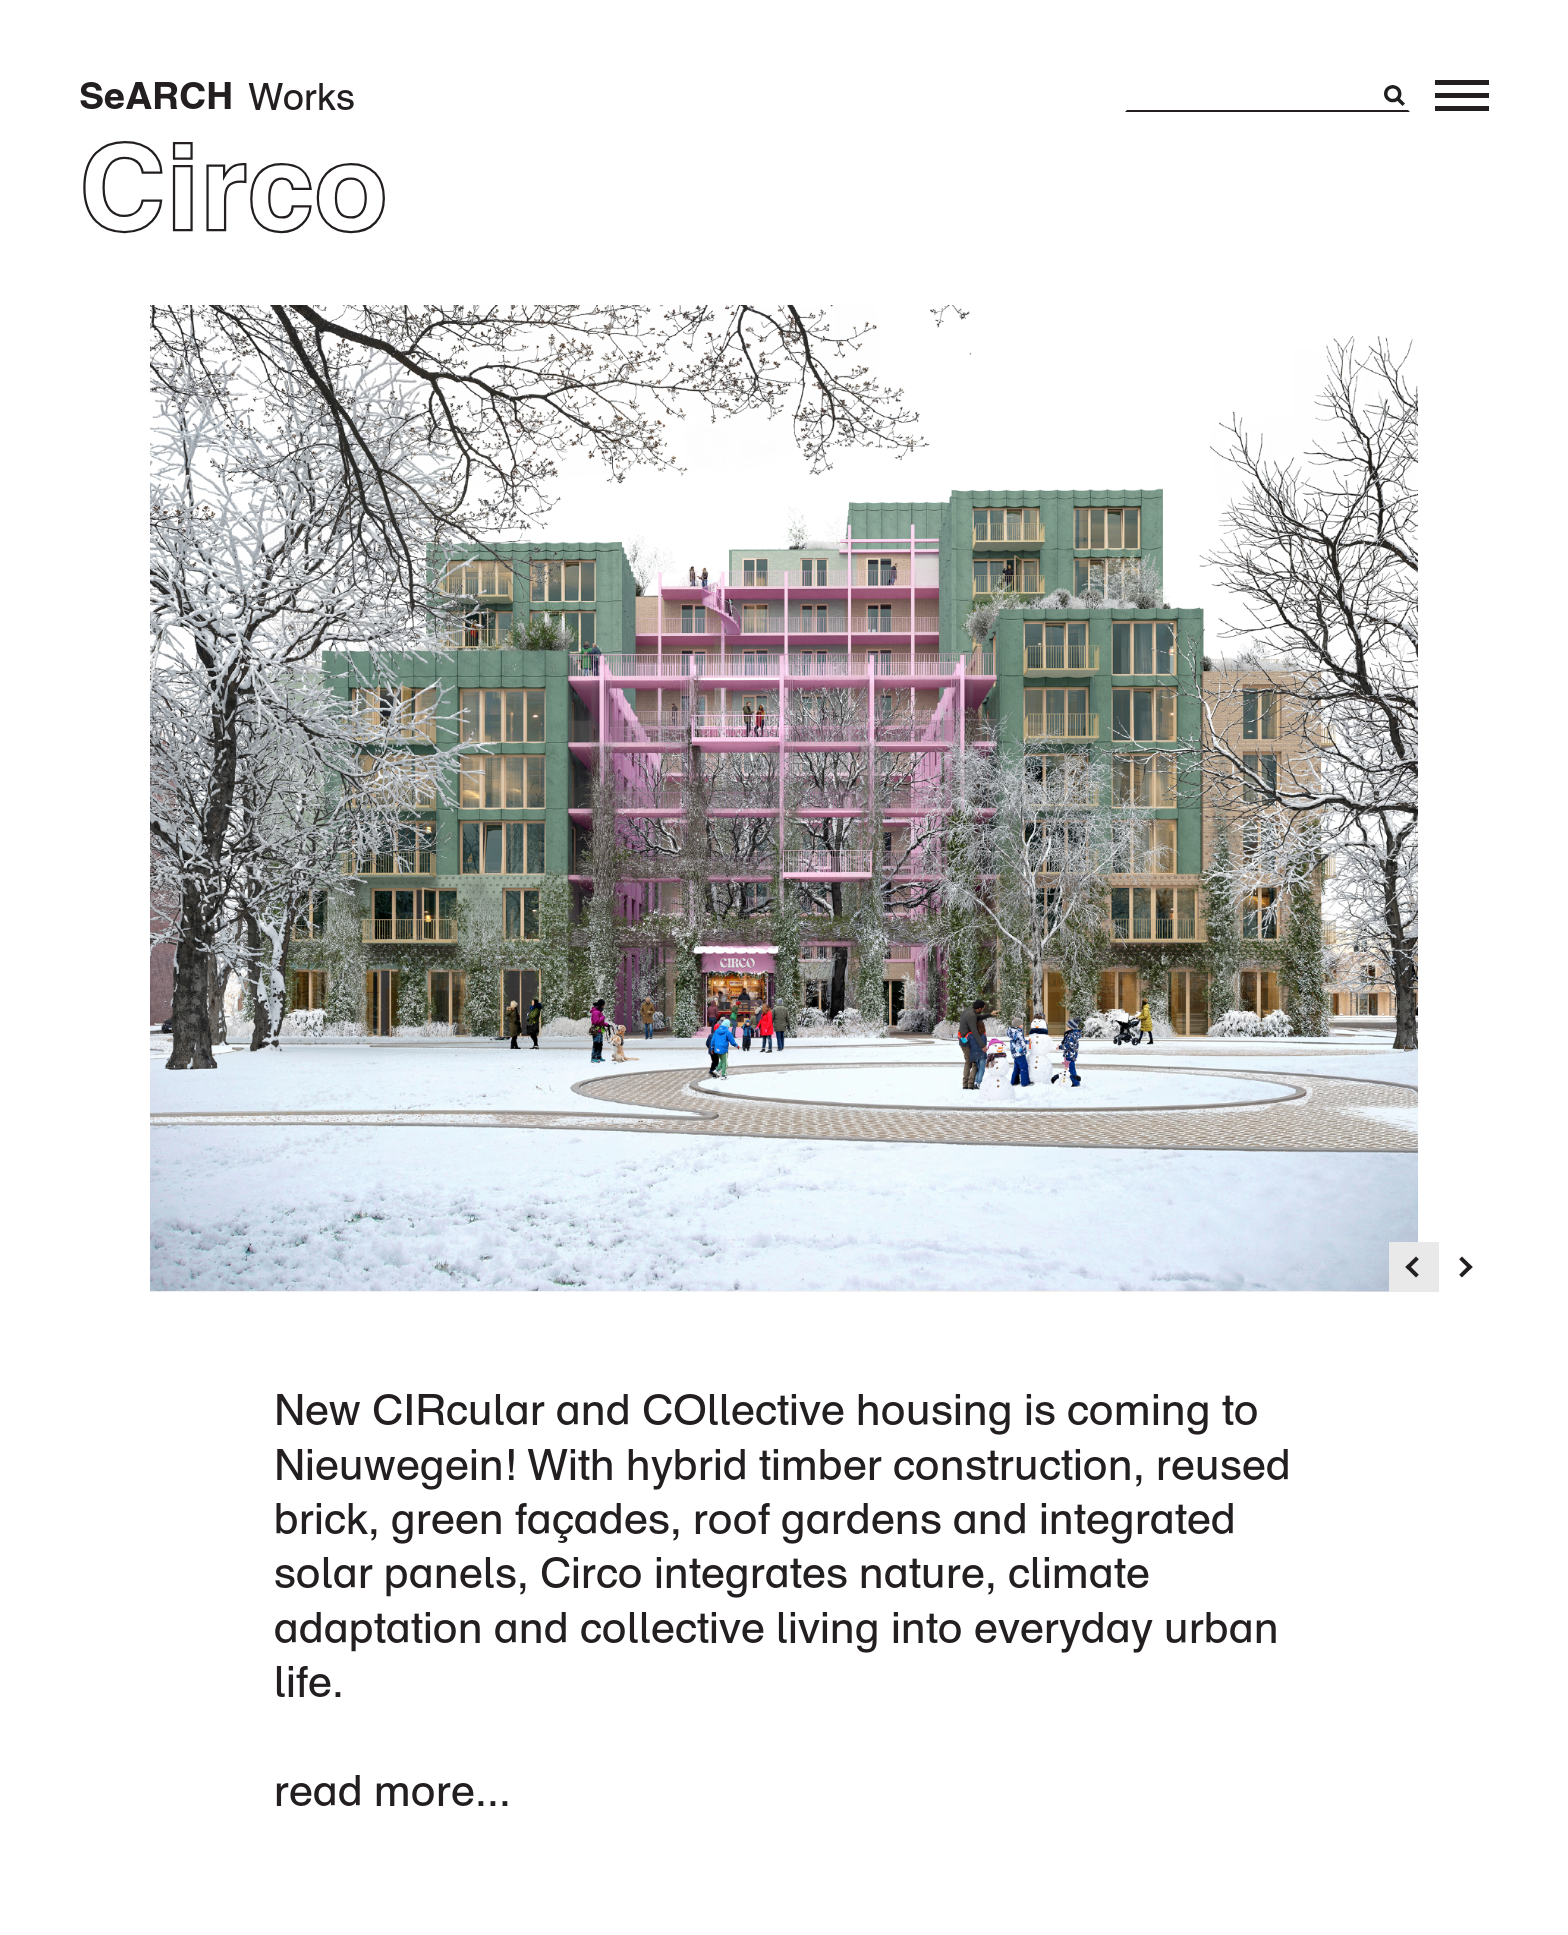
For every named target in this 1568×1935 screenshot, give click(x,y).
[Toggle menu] (1462, 96)
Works (301, 95)
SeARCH (156, 95)
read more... (392, 1789)
